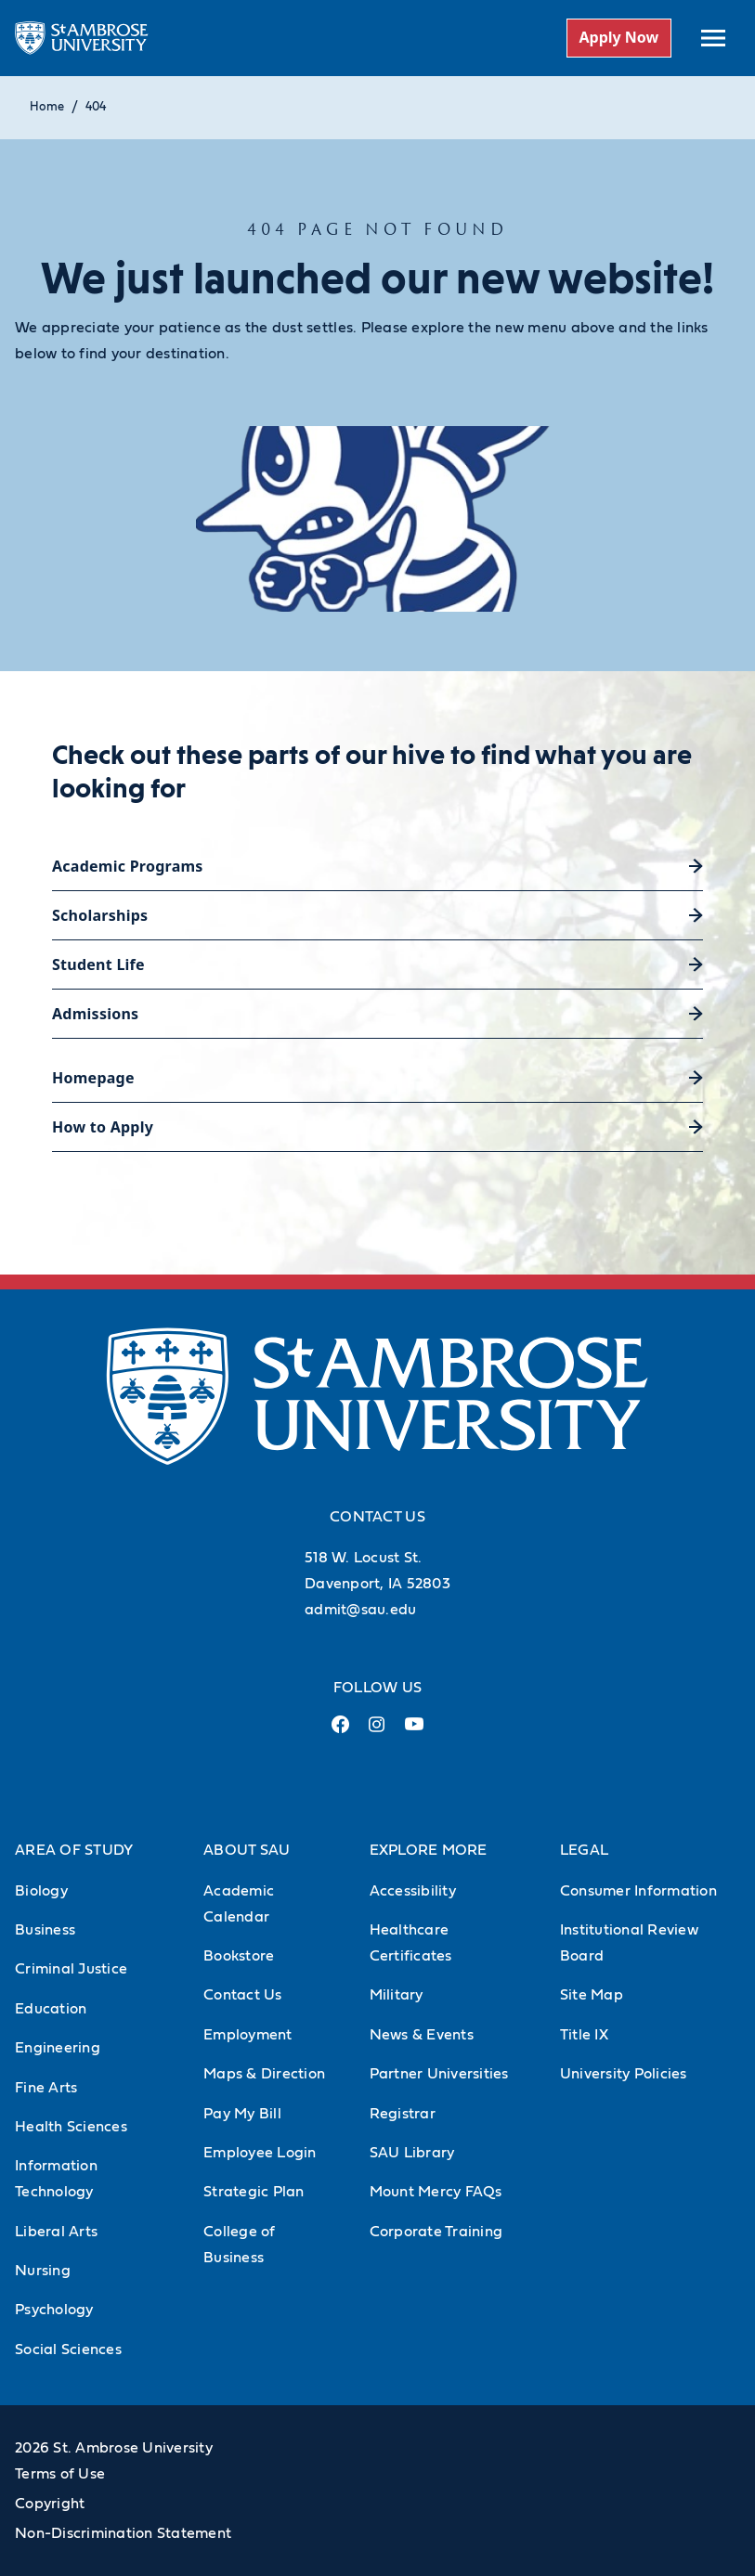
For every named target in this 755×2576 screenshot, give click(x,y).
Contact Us (242, 1994)
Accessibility (413, 1890)
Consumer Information (638, 1890)
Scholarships (100, 915)
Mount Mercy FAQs (436, 2191)
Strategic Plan (254, 2191)
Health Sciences (71, 2126)
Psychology (54, 2309)
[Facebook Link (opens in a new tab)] (340, 1731)
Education (50, 2008)
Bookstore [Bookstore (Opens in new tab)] (238, 1955)
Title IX (584, 2034)
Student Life (98, 964)
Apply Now (618, 37)
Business (45, 1929)
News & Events (422, 2034)
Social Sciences (68, 2349)
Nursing (43, 2270)
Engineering (57, 2047)
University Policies (623, 2073)
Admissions (95, 1013)
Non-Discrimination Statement (123, 2533)
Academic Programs (127, 866)
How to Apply (102, 1127)
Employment (248, 2034)
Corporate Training (436, 2231)
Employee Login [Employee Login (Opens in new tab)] (260, 2152)
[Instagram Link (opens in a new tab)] (376, 1731)
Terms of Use (60, 2473)
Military (396, 1994)
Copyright (50, 2503)
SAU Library (412, 2152)
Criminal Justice (71, 1968)
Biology (41, 1890)
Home (47, 107)
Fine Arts (46, 2087)
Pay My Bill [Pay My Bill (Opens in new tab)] (242, 2113)
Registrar (403, 2113)
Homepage (93, 1078)
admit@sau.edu (360, 1609)
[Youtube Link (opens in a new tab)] (414, 1731)
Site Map (591, 1994)
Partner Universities (439, 2073)
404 (95, 107)
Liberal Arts (56, 2231)
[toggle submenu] (713, 38)
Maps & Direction (264, 2073)
